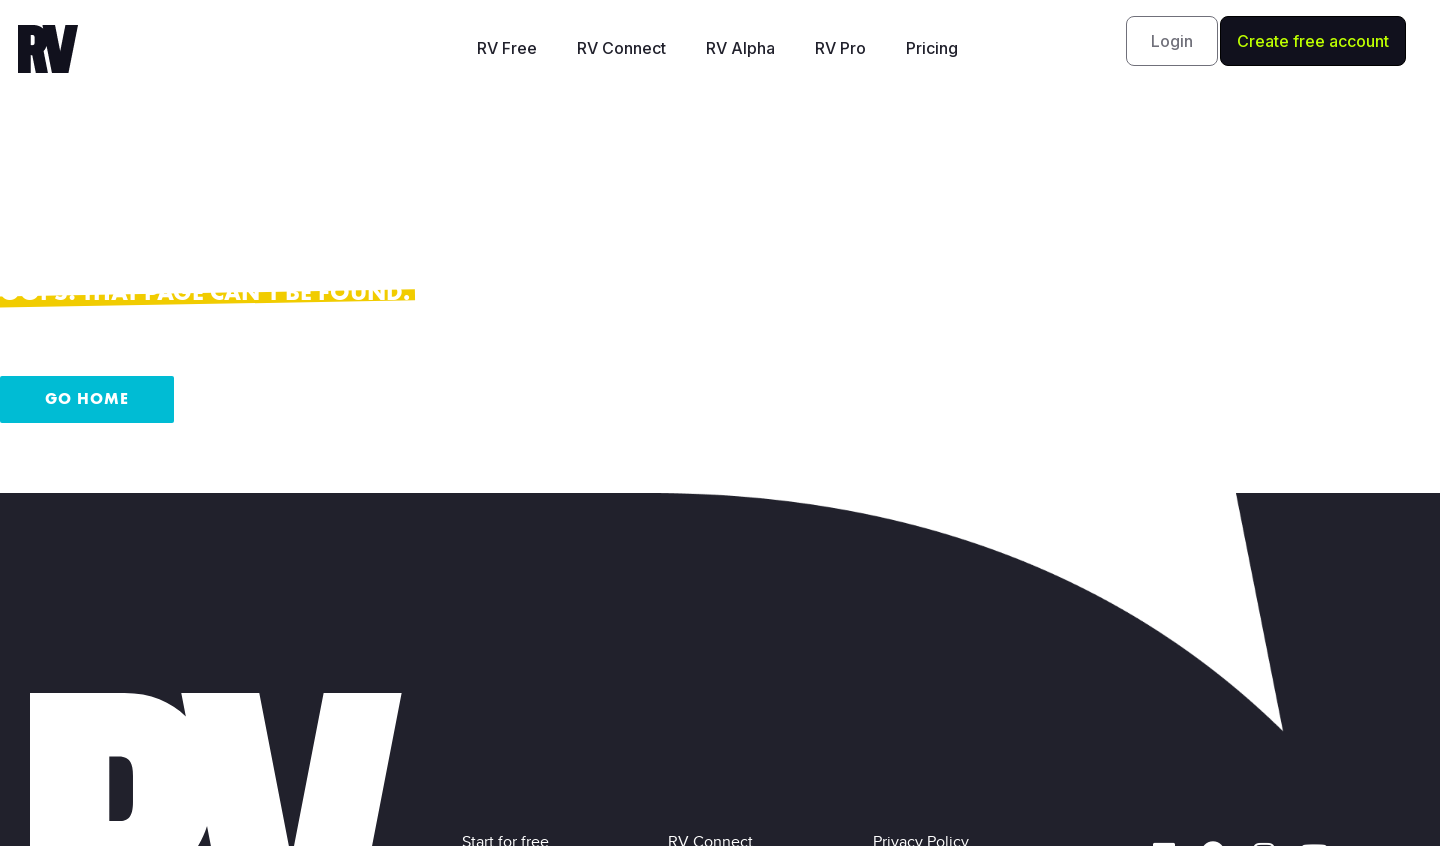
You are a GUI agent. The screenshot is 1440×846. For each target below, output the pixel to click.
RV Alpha (740, 48)
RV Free (507, 48)
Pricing (932, 48)
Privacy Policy (925, 659)
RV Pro (840, 48)
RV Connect (621, 48)
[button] (1172, 41)
